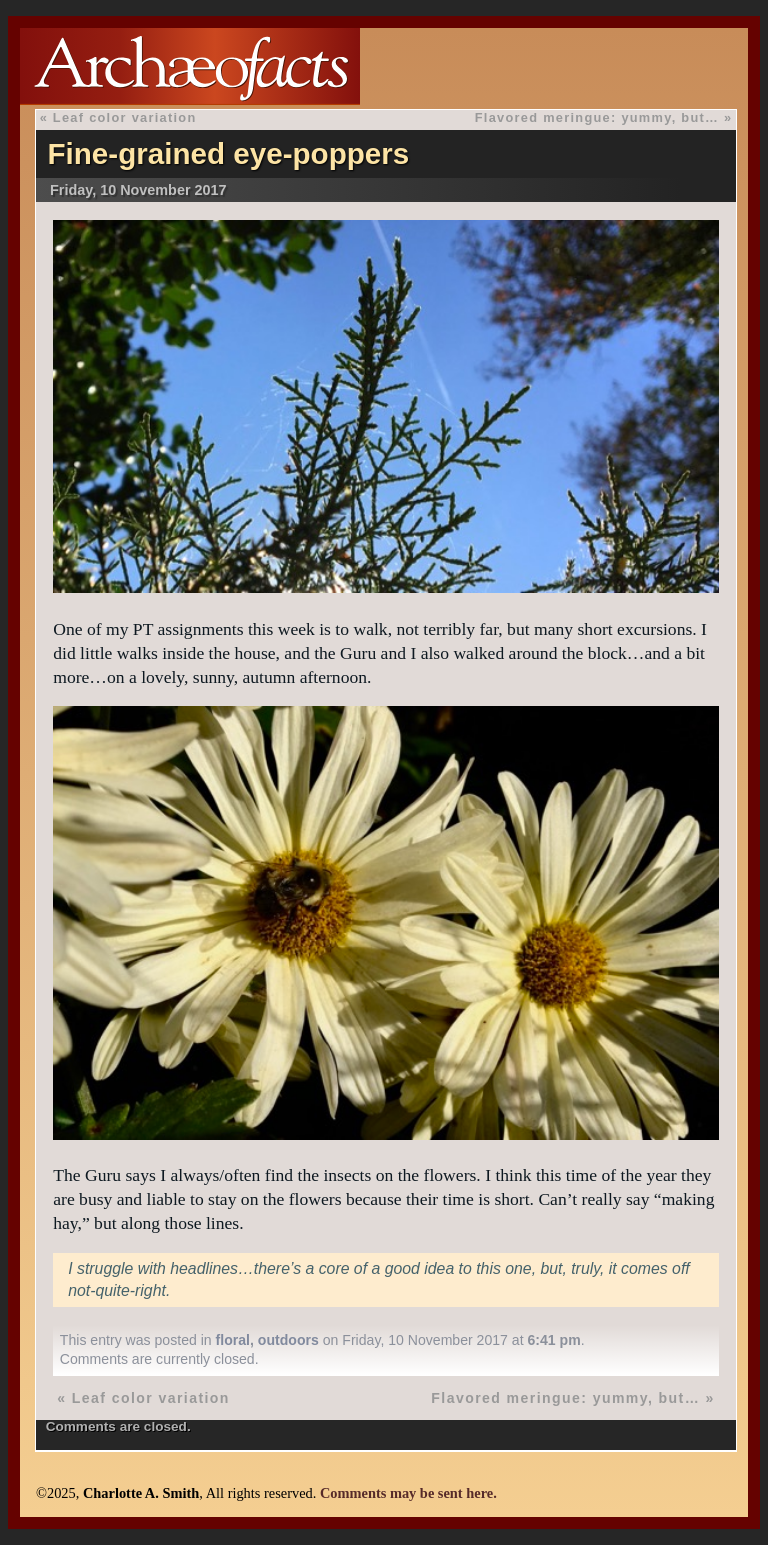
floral (233, 1340)
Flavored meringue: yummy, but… (597, 117)
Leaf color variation (125, 117)
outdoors (288, 1340)
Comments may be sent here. (408, 1493)
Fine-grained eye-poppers (228, 153)
